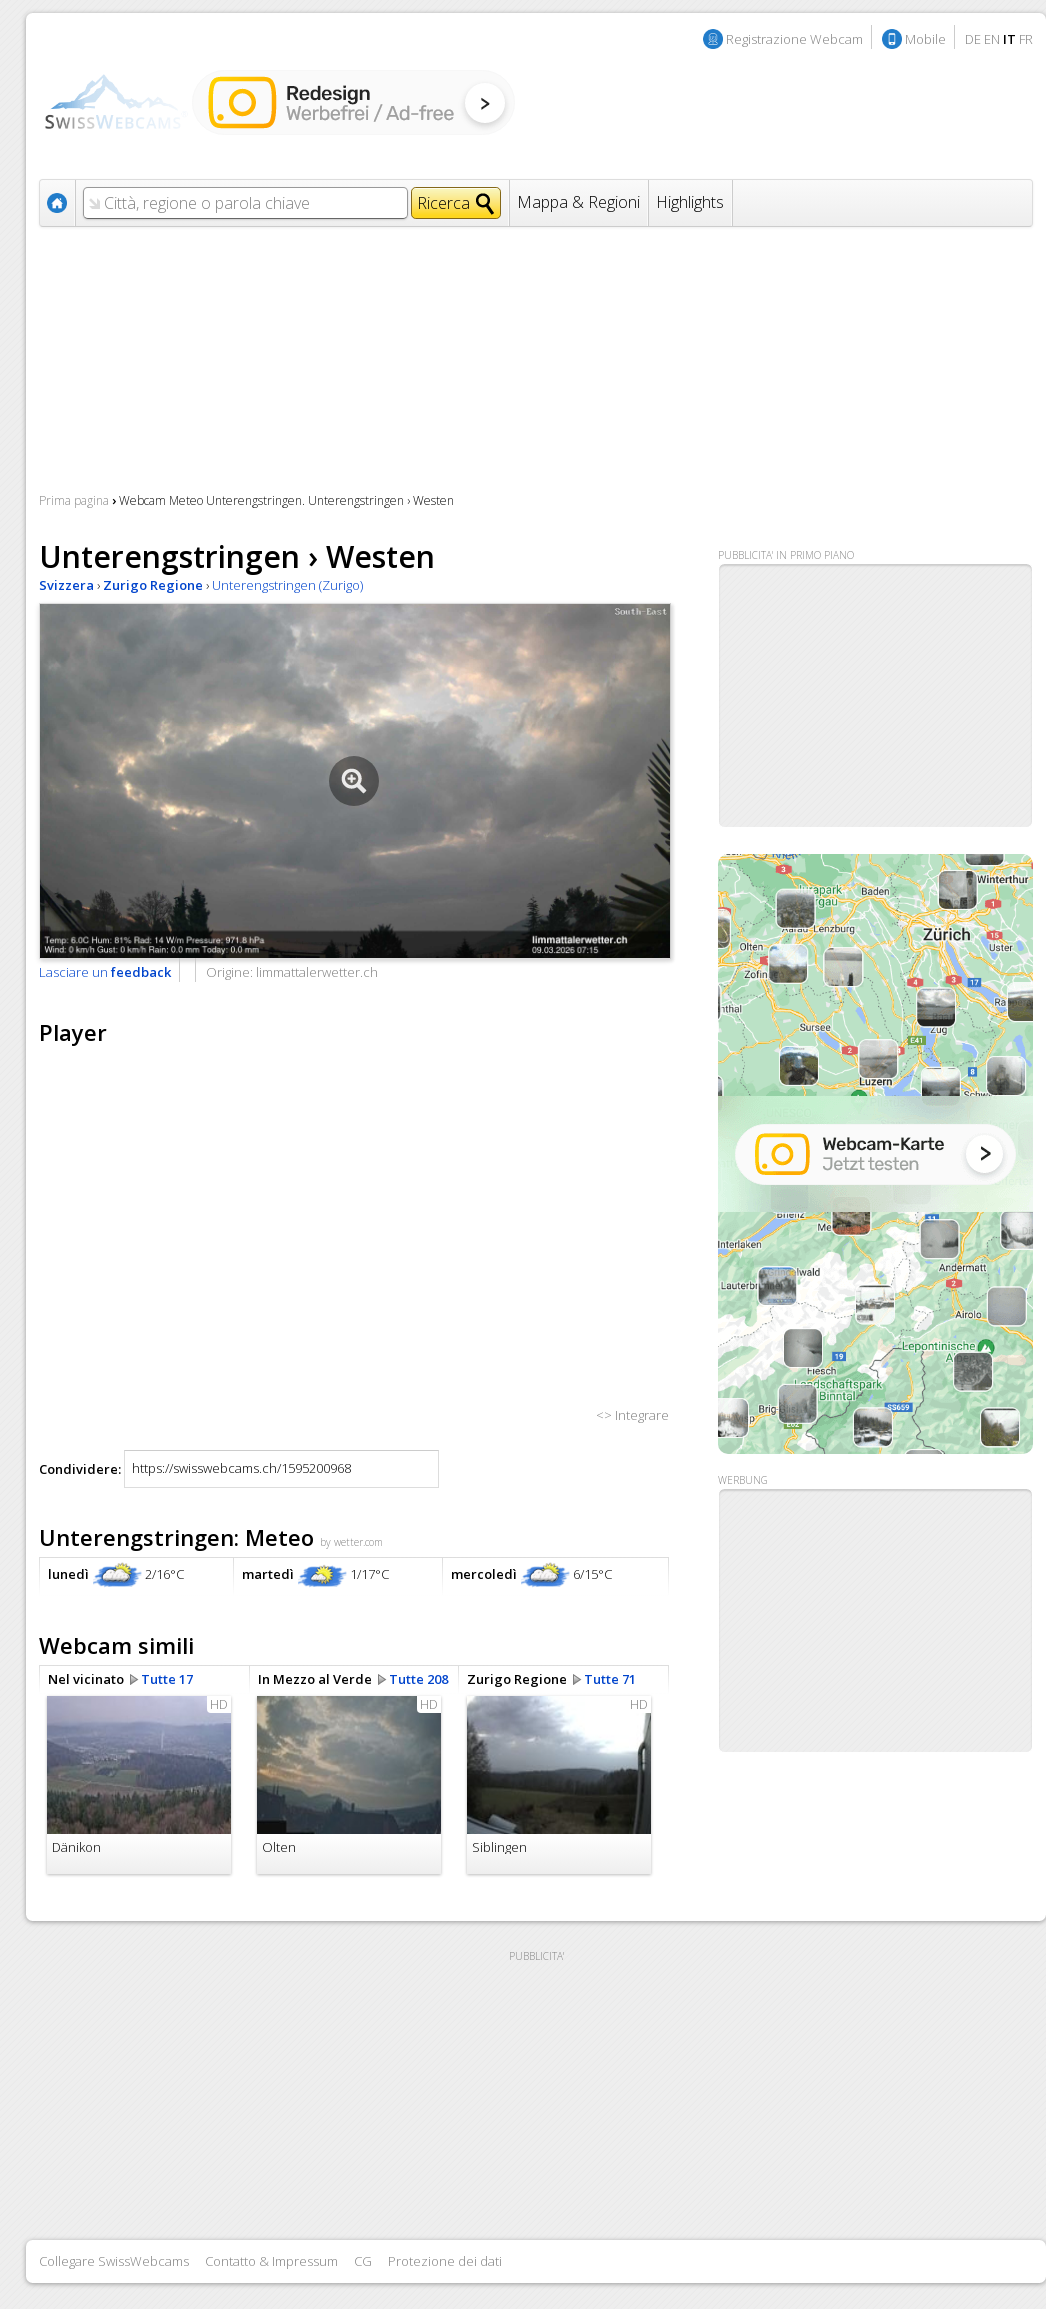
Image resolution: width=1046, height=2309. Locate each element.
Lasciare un (105, 972)
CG (363, 2261)
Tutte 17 (167, 1679)
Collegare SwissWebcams (114, 2261)
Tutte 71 (610, 1679)
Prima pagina (74, 500)
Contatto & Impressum (271, 2261)
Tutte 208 (418, 1679)
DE (973, 39)
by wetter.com (351, 1542)
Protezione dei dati (445, 2261)
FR (1026, 39)
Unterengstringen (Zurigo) (287, 585)
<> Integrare (632, 1415)
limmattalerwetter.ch (317, 972)
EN (992, 39)
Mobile (925, 39)
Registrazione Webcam (794, 39)
